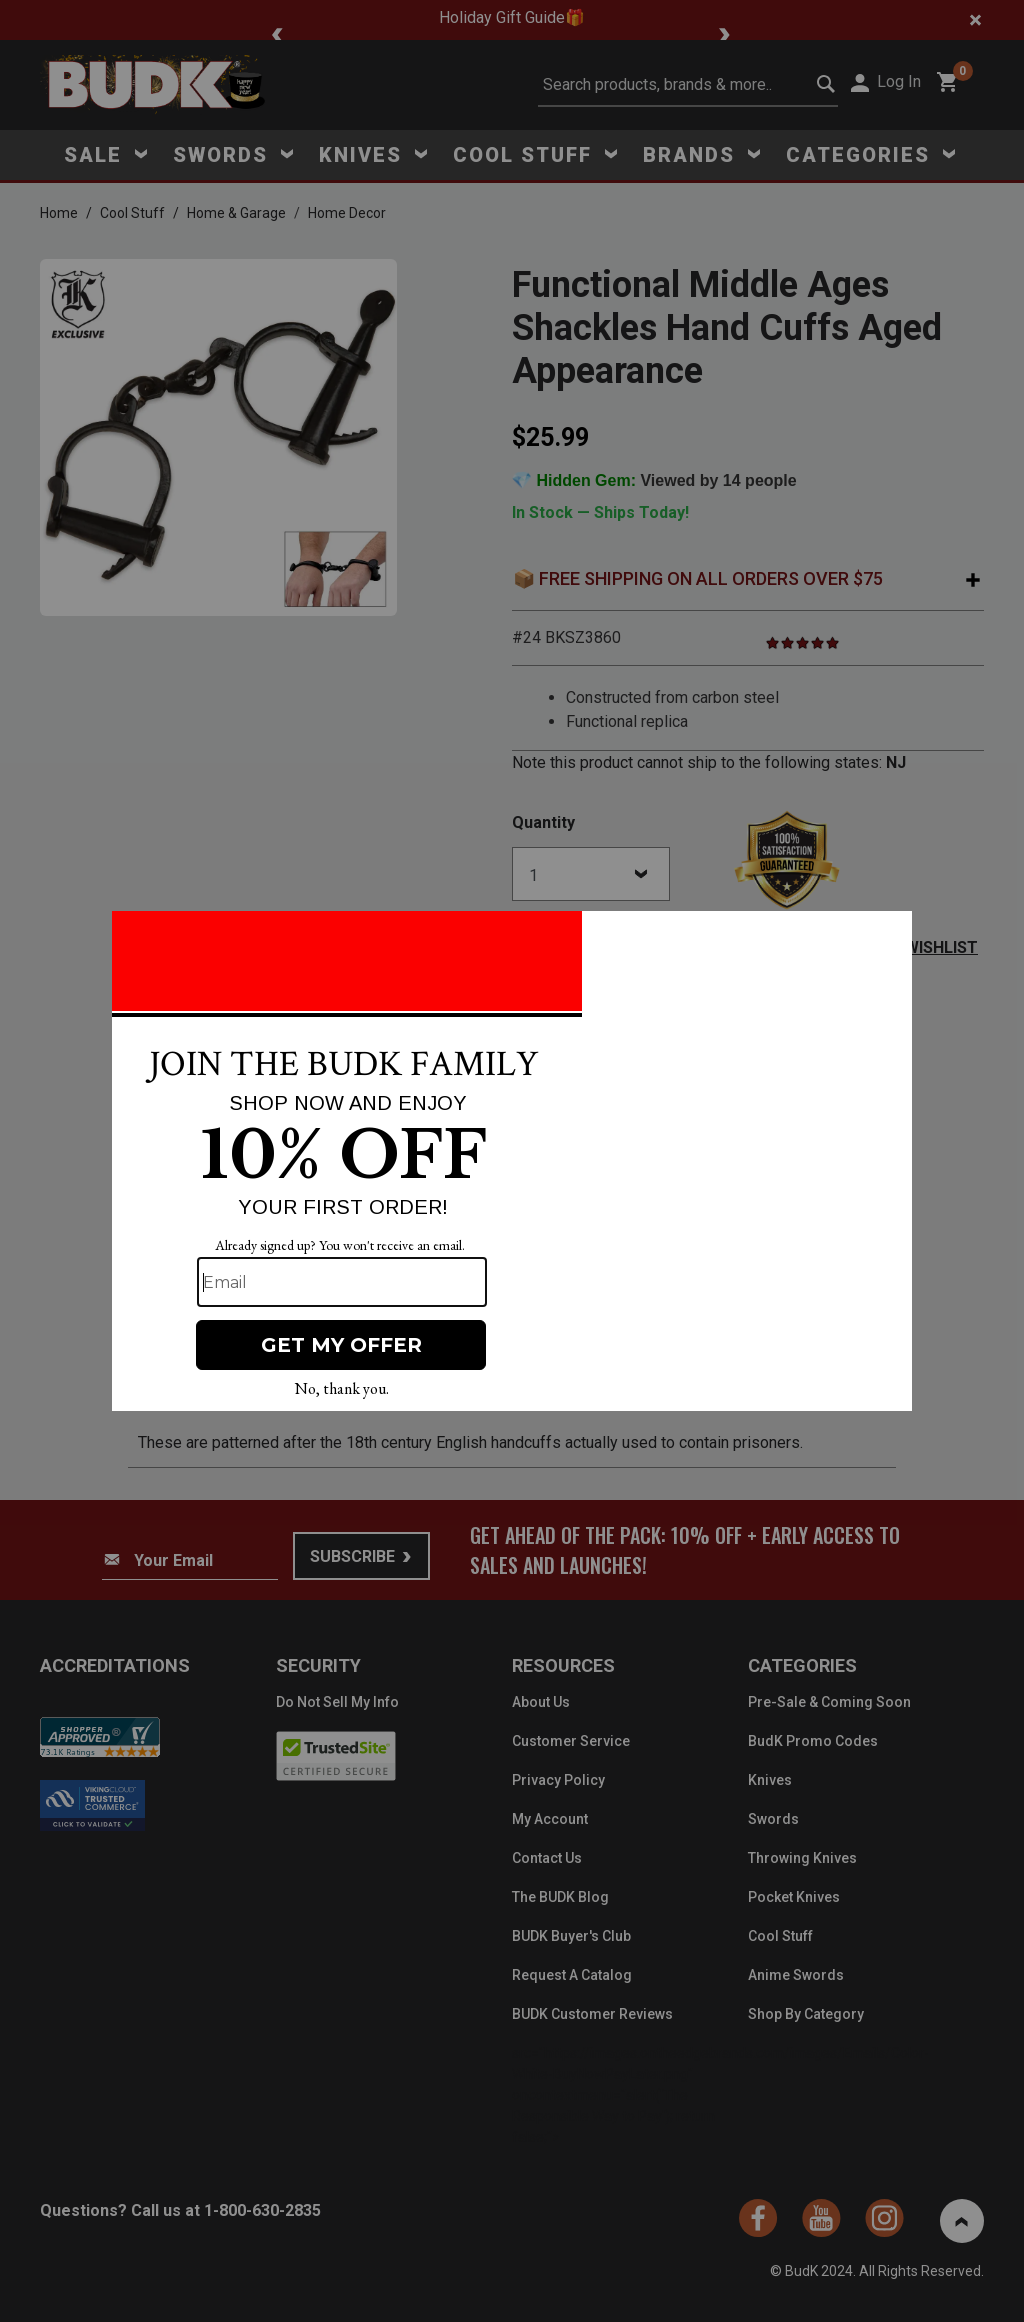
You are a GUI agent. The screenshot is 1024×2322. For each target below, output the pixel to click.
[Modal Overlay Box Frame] (512, 1161)
